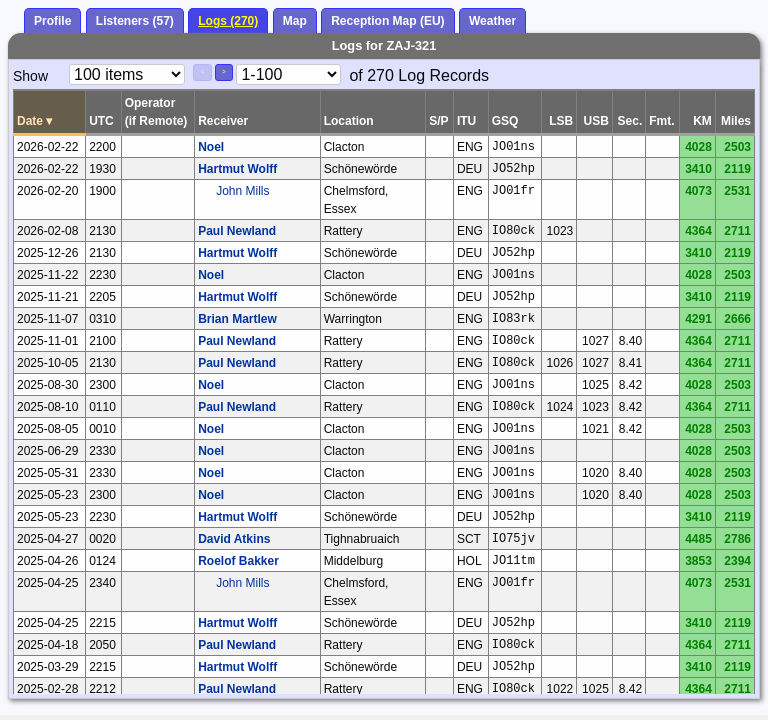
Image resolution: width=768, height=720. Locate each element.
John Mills (242, 191)
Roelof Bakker (238, 561)
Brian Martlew (237, 319)
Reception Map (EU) (387, 21)
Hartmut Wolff (237, 169)
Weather (492, 21)
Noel (211, 147)
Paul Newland (237, 231)
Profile (52, 21)
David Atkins (234, 539)
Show (30, 76)
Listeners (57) (135, 21)
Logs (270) (228, 21)
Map (295, 21)
